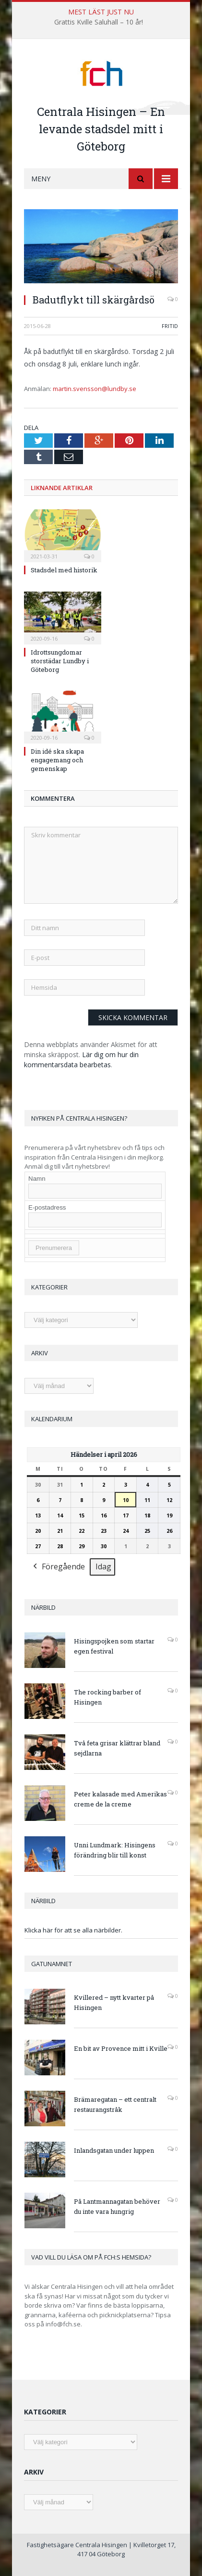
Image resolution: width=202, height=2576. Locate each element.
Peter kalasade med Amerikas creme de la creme (120, 1799)
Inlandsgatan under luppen (114, 2150)
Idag (103, 1566)
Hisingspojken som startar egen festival (114, 1646)
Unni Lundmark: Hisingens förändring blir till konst (114, 1850)
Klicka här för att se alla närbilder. (73, 1930)
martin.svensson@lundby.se (94, 388)
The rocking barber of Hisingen (107, 1697)
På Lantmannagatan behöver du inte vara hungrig (117, 2206)
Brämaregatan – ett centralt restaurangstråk (115, 2104)
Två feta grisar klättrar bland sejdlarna (117, 1748)
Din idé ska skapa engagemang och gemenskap (57, 760)
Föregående (58, 1567)
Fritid (170, 325)
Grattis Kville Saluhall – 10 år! (98, 22)
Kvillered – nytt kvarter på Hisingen (114, 2002)
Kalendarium (51, 1418)
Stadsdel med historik (64, 570)
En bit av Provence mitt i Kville (120, 2048)
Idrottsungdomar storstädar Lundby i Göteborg (60, 661)
